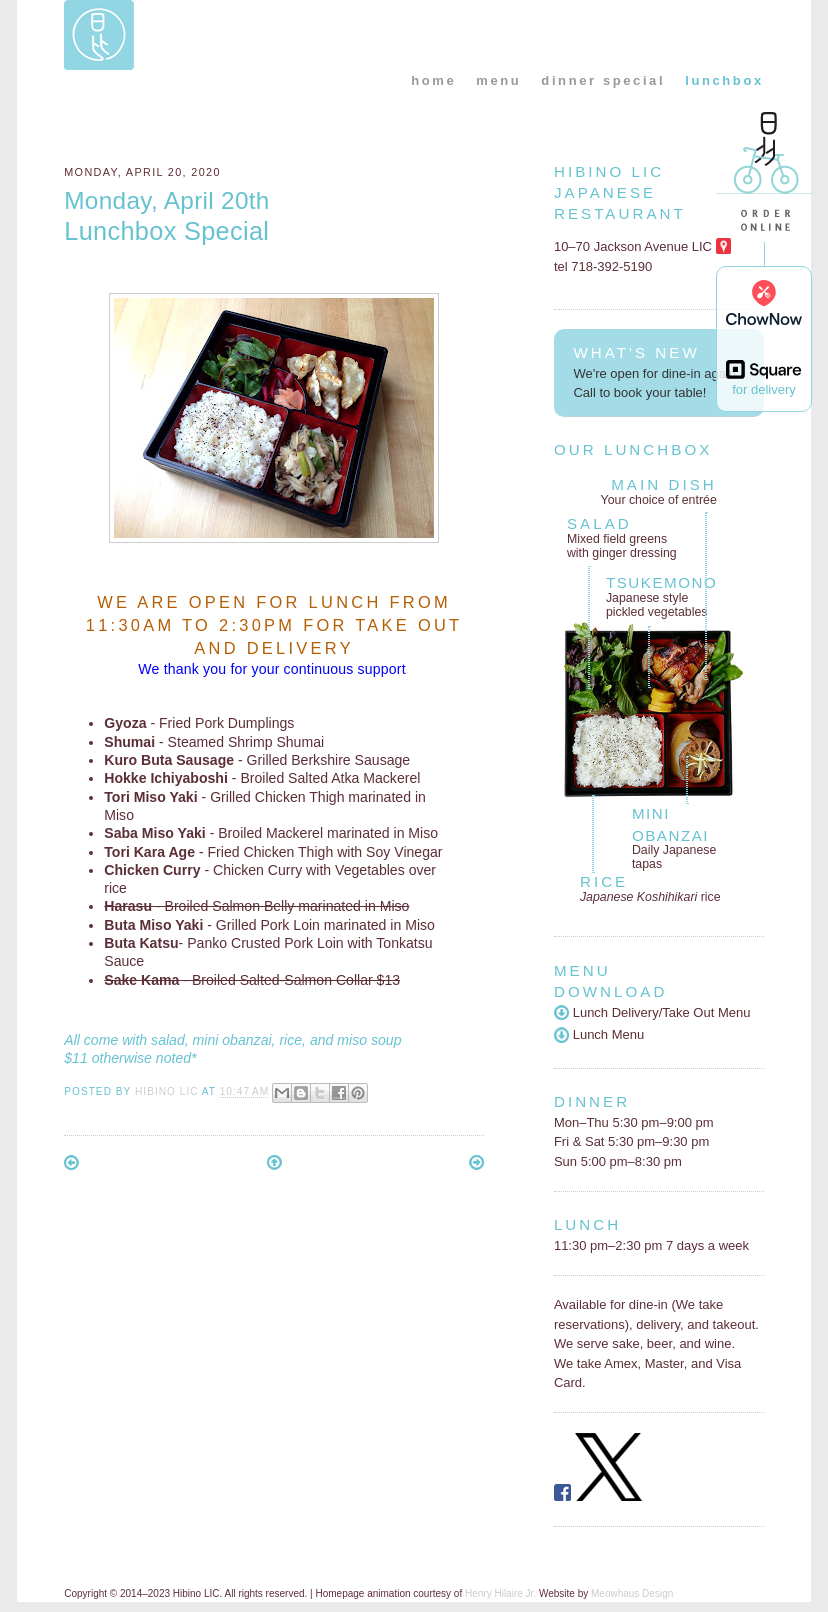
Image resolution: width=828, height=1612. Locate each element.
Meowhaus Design (632, 1593)
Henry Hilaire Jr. (500, 1593)
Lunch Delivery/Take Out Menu (652, 1012)
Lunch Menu (599, 1034)
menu (498, 80)
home (433, 80)
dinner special (603, 80)
